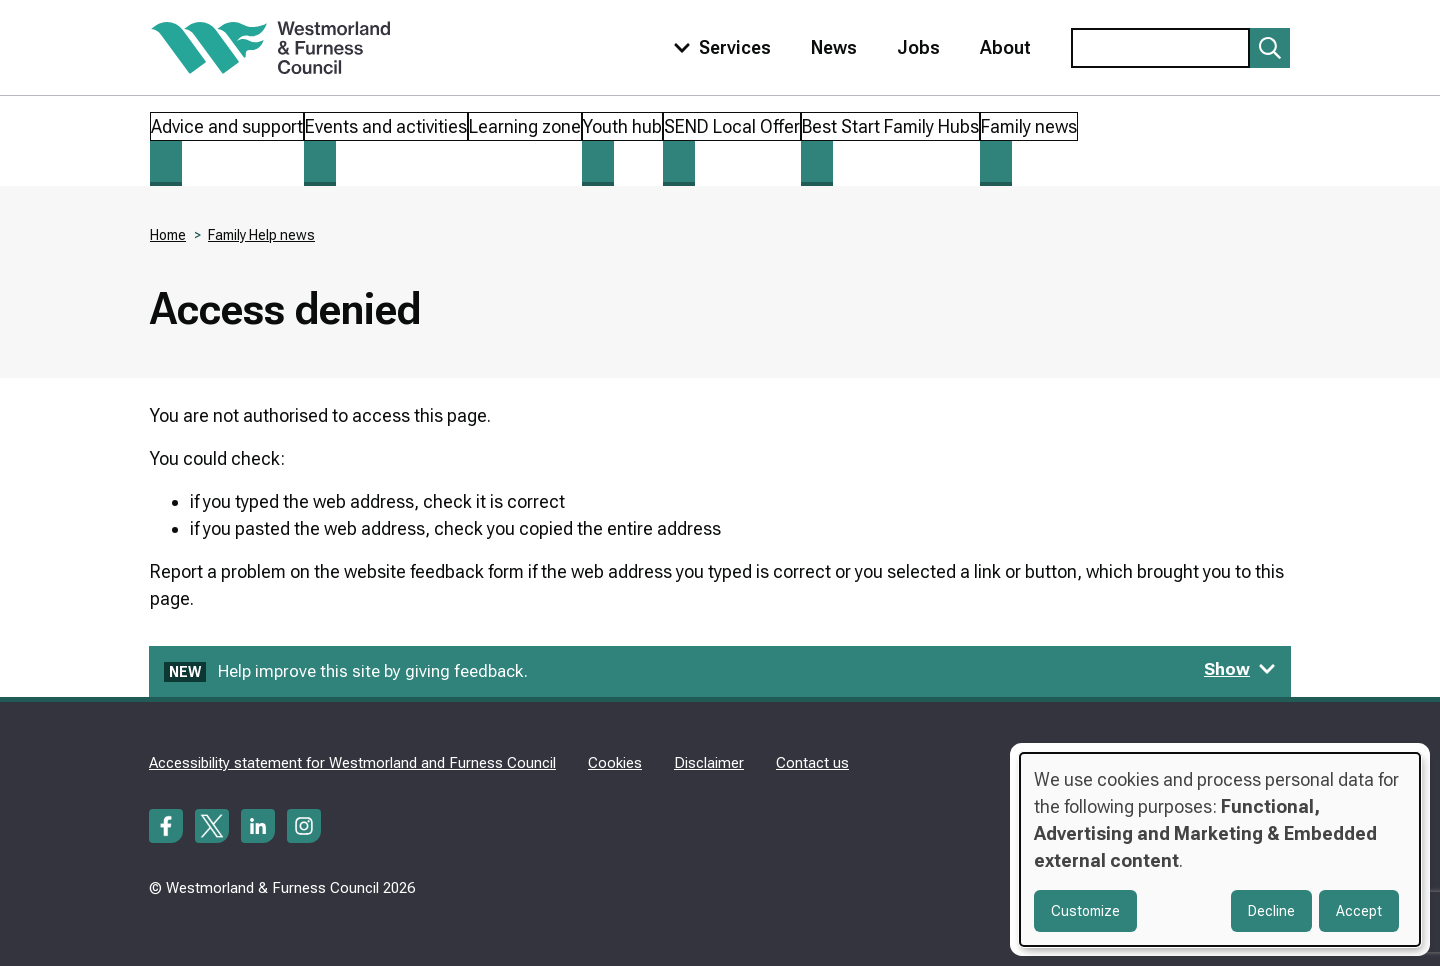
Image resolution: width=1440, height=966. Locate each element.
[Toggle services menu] (718, 47)
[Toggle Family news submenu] (996, 163)
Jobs (918, 47)
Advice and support (227, 126)
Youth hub (622, 126)
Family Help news (261, 235)
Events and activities (386, 126)
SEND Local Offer (732, 126)
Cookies (615, 763)
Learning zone (525, 126)
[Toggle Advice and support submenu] (166, 163)
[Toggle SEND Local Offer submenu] (679, 163)
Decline (1271, 911)
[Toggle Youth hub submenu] (598, 163)
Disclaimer (709, 763)
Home (168, 235)
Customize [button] (1085, 911)
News (834, 47)
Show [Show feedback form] (1240, 669)
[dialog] (1220, 849)
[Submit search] (1270, 48)
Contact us (812, 763)
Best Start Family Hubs (890, 126)
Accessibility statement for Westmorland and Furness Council (352, 763)
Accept (1359, 911)
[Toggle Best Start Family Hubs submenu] (817, 163)
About (1005, 47)
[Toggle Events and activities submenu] (320, 163)
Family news (1029, 126)
